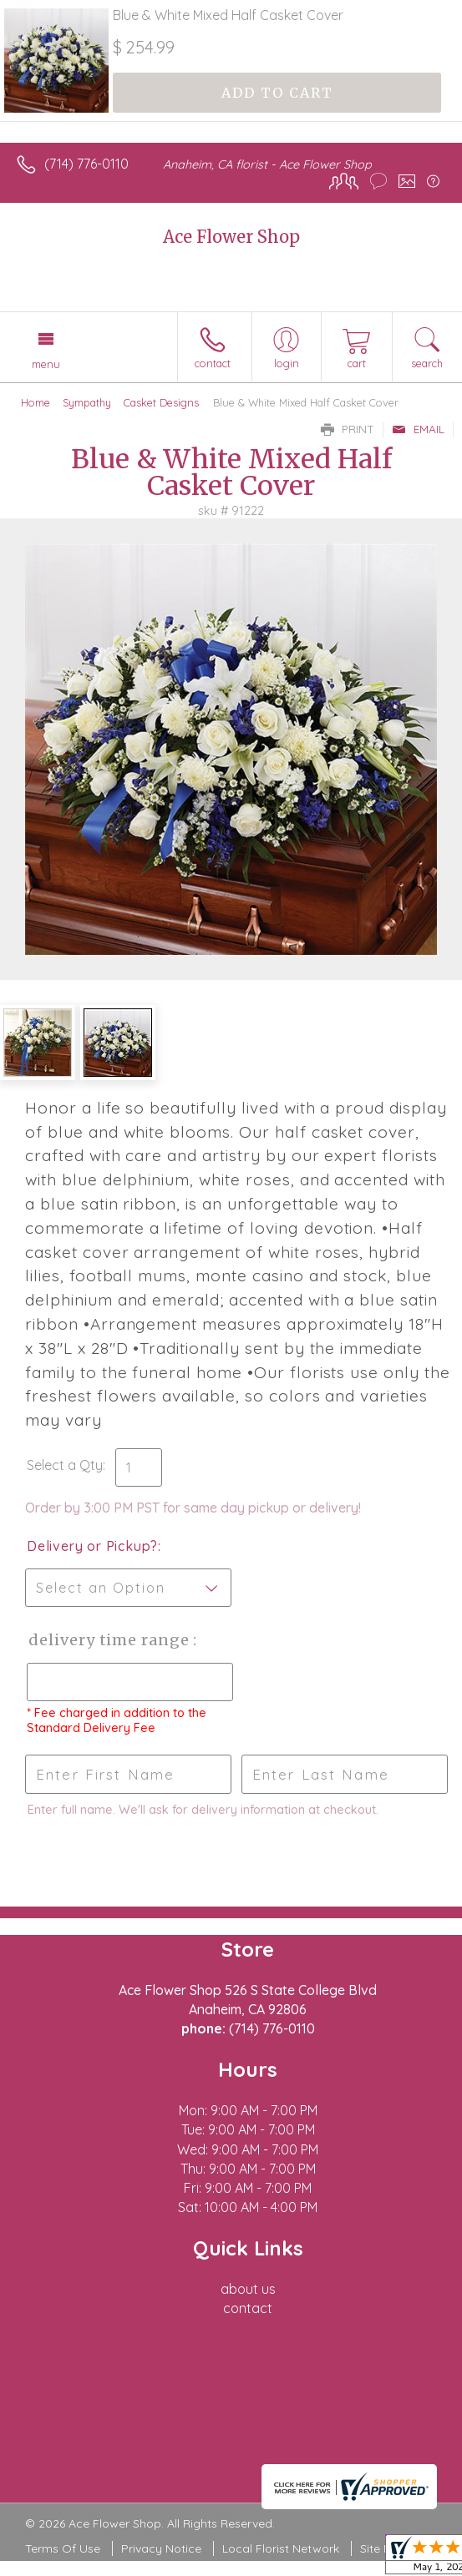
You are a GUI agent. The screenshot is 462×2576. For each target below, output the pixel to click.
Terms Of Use (62, 2548)
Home (35, 402)
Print (347, 429)
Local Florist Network (280, 2548)
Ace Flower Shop (231, 236)
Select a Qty (65, 1465)
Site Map (384, 2548)
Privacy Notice (161, 2548)
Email (418, 429)
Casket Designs (161, 402)
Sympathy (87, 402)
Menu (46, 364)
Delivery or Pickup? (92, 1546)
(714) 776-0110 (86, 163)
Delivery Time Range (109, 1639)
